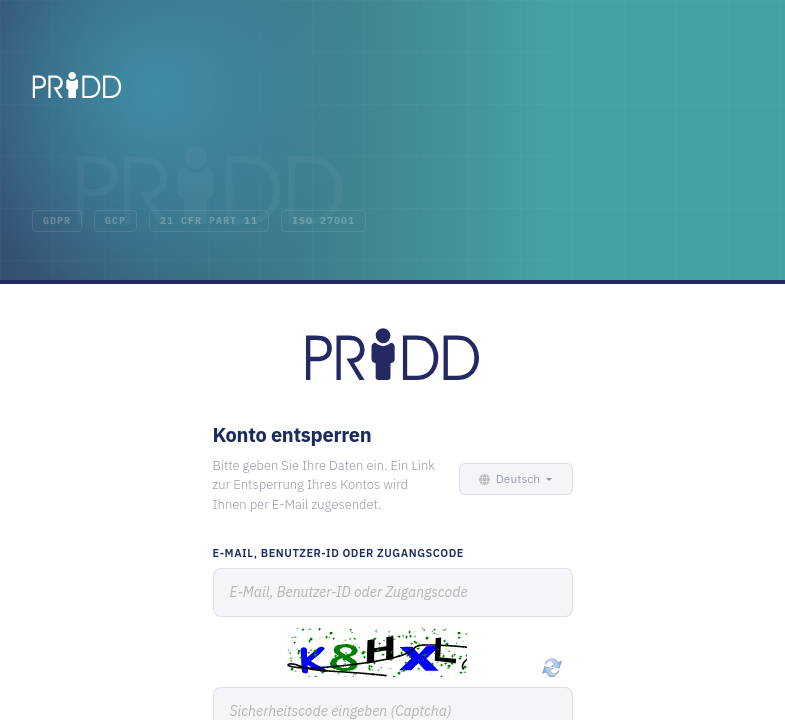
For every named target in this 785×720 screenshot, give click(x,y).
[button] (512, 479)
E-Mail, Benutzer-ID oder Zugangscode (338, 553)
